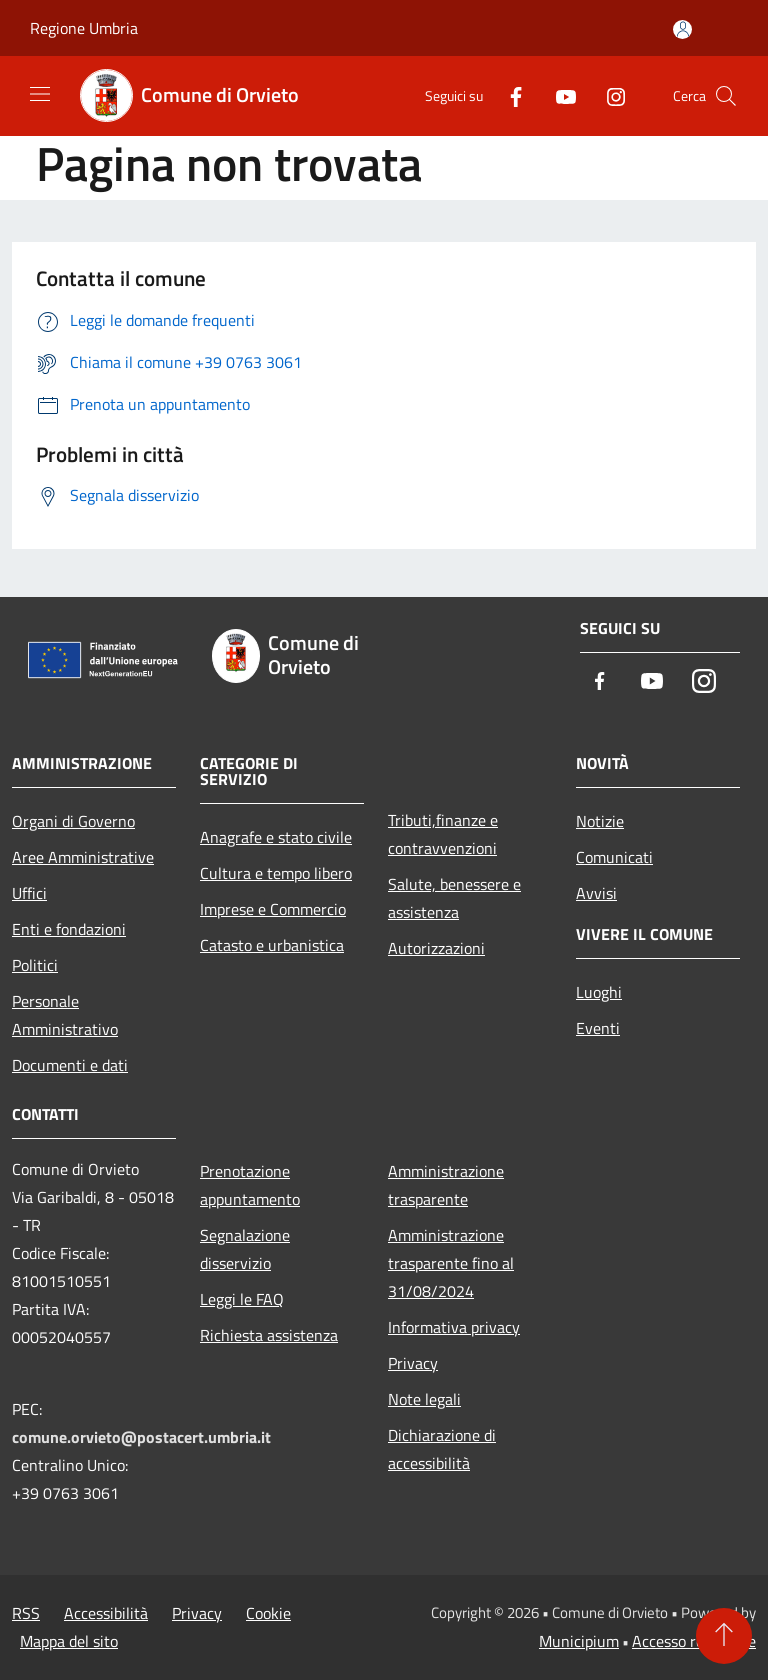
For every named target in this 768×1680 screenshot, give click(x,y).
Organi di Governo (73, 821)
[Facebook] (508, 95)
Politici (35, 965)
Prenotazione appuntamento (250, 1185)
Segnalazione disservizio (245, 1249)
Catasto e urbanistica (272, 945)
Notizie (600, 821)
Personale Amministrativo (65, 1015)
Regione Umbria (84, 28)
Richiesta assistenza (269, 1335)
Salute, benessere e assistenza (454, 898)
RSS (26, 1613)
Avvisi (596, 893)
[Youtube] (558, 95)
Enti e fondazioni (69, 929)
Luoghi (599, 992)
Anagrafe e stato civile (276, 837)
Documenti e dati (70, 1065)
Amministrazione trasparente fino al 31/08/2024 (451, 1263)
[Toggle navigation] (40, 94)
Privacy (413, 1363)
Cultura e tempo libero (276, 873)
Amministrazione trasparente (446, 1185)
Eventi (598, 1028)
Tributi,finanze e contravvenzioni (443, 834)
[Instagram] (608, 95)
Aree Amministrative (83, 857)
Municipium (579, 1641)
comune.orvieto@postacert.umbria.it (141, 1437)
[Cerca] (726, 96)
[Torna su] (724, 1636)
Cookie (268, 1613)
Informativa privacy (454, 1327)
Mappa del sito (69, 1641)
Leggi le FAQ (242, 1299)
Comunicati (614, 857)
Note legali (424, 1399)
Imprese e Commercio (273, 909)
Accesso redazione (694, 1641)
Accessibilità (106, 1613)
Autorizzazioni (436, 948)
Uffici (29, 893)
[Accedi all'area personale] (682, 29)
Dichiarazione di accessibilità (442, 1449)
